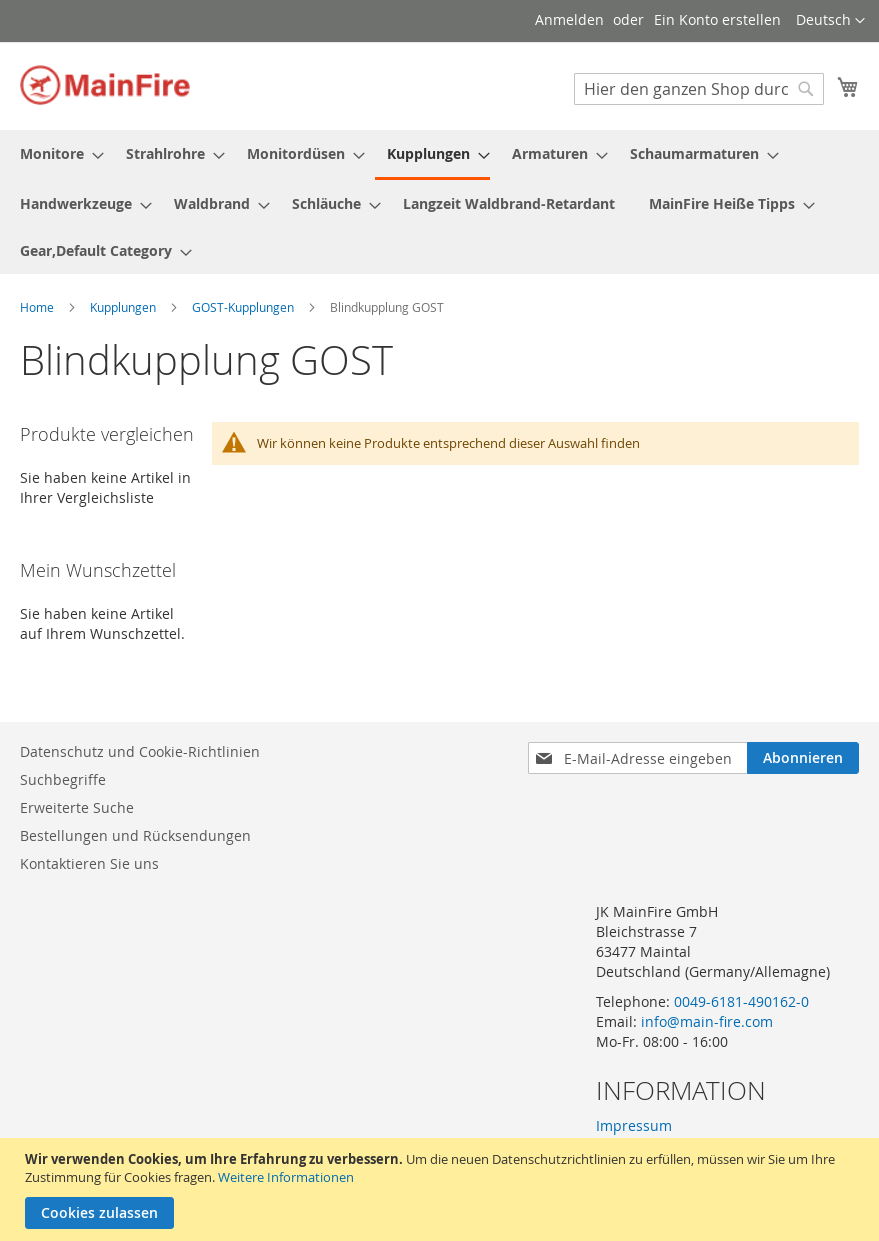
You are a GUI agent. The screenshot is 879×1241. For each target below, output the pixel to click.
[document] (442, 1189)
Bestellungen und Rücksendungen (135, 835)
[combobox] (699, 89)
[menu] (439, 202)
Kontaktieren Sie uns (89, 863)
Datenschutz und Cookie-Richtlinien (140, 751)
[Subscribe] (803, 758)
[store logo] (105, 85)
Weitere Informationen (286, 1177)
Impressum (634, 1125)
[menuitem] (56, 153)
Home (38, 307)
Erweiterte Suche (77, 807)
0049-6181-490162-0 (741, 1001)
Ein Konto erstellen (717, 19)
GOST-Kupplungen (244, 307)
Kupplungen (124, 307)
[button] (830, 21)
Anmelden (569, 19)
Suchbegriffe (63, 779)
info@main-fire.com (707, 1021)
